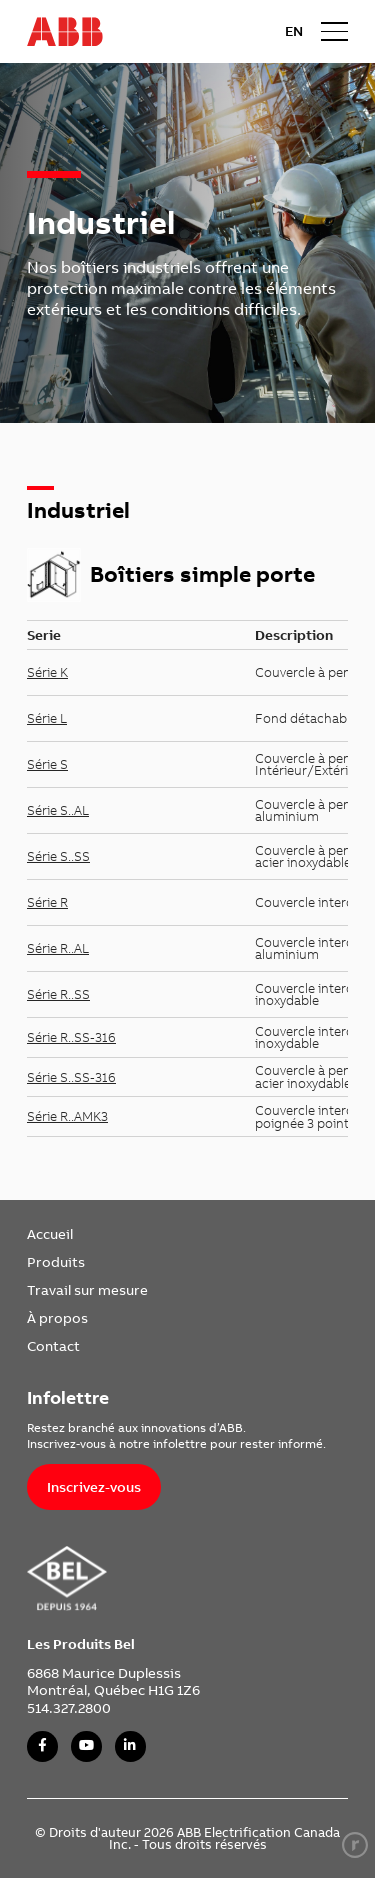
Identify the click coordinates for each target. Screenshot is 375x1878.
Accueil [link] (50, 1233)
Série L (47, 718)
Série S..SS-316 (71, 1077)
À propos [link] (57, 1317)
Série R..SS (58, 994)
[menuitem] (87, 1234)
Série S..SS (58, 856)
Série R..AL (58, 948)
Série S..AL (58, 810)
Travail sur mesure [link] (87, 1289)
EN (294, 31)
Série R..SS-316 (71, 1037)
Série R (47, 902)
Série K (47, 672)
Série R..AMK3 (67, 1116)
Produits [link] (56, 1261)
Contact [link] (53, 1345)
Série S (47, 764)
